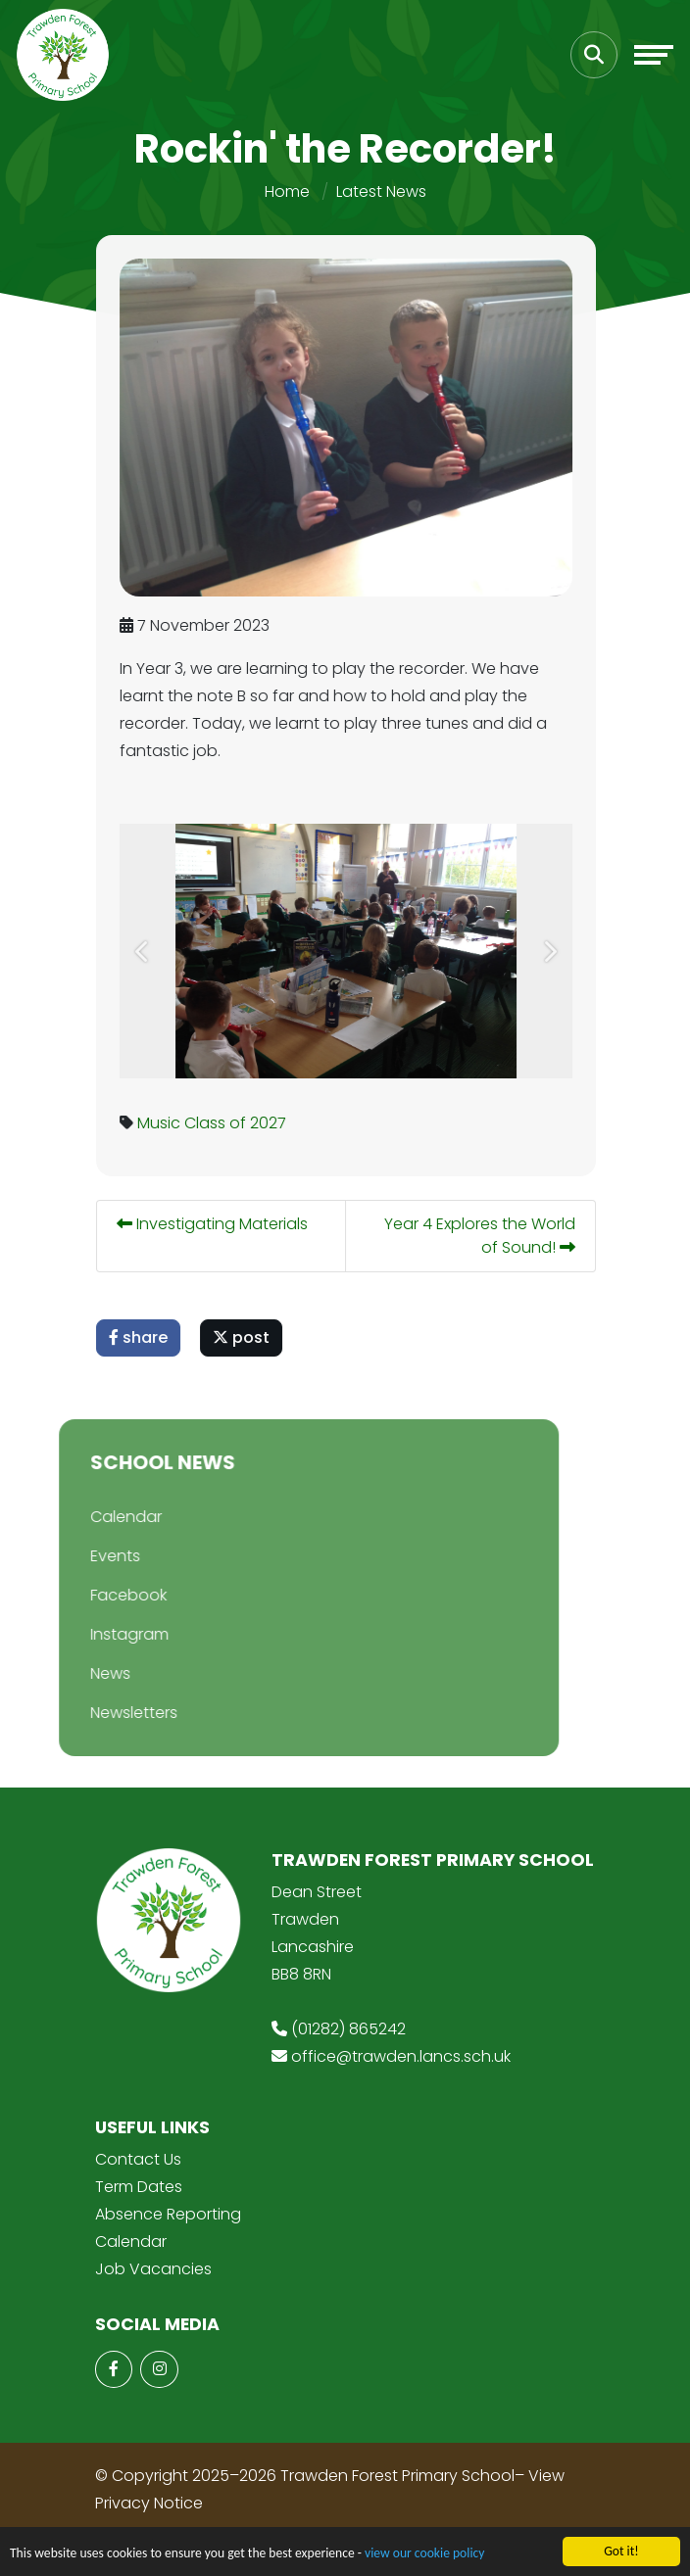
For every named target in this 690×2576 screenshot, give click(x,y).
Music (161, 1123)
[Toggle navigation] (653, 55)
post (244, 1337)
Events (94, 1556)
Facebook (107, 1595)
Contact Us (138, 2159)
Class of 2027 (238, 1123)
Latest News (381, 191)
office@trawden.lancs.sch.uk (401, 2056)
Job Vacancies (153, 2269)
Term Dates (138, 2186)
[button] (145, 951)
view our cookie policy (424, 2554)
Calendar (104, 1516)
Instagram (108, 1634)
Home (287, 191)
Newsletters (112, 1712)
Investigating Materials (215, 1224)
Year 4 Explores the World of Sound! (482, 1236)
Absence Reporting (168, 2214)
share (141, 1337)
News (89, 1673)
